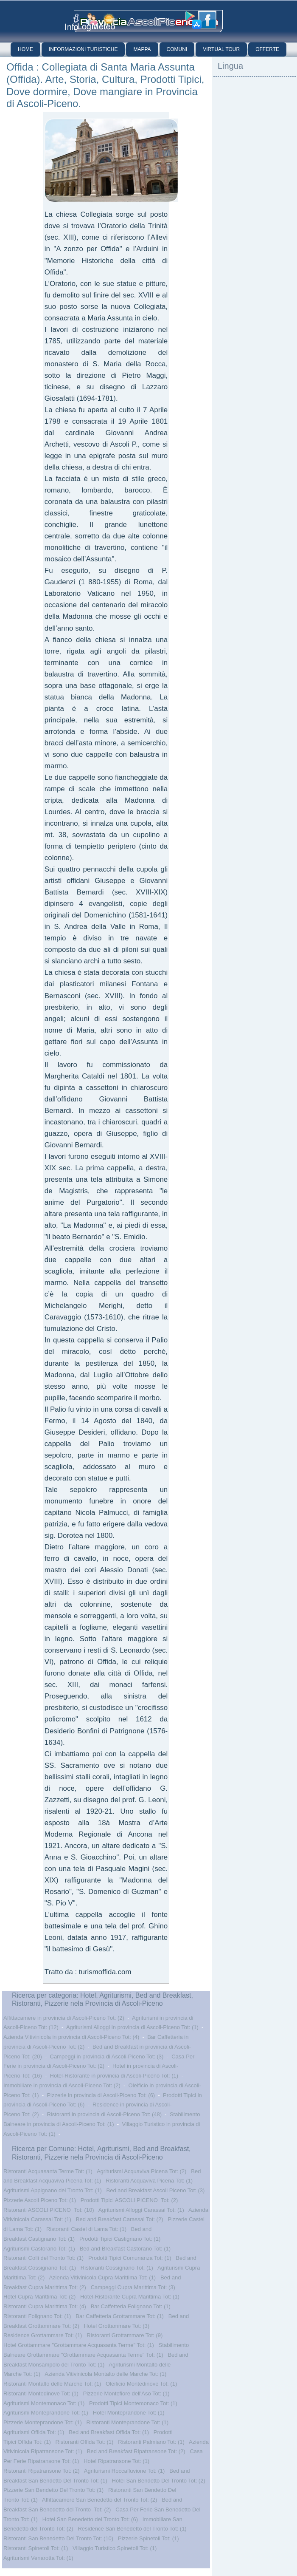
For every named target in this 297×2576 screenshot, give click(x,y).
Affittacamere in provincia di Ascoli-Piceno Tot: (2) (63, 2018)
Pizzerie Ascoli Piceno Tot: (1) (39, 2200)
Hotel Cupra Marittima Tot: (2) (39, 2296)
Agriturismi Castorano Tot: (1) (39, 2248)
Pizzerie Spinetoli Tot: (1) (148, 2538)
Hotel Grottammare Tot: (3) (116, 2326)
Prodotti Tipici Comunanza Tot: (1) (129, 2258)
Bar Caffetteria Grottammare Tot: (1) (120, 2316)
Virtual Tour (221, 49)
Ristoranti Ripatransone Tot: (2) (41, 2471)
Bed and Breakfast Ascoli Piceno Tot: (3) (155, 2190)
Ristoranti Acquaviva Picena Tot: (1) (149, 2180)
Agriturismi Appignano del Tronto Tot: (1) (52, 2190)
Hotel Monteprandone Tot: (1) (129, 2412)
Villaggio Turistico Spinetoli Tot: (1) (115, 2548)
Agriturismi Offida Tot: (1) (33, 2432)
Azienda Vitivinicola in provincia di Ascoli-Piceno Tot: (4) (71, 2037)
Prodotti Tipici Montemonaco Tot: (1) (133, 2403)
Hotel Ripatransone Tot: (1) (116, 2461)
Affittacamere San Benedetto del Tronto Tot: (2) (99, 2500)
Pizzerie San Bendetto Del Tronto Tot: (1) (53, 2490)
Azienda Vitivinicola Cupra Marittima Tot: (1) (102, 2277)
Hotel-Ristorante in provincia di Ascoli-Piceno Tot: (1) (114, 2075)
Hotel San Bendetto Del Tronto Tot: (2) (158, 2480)
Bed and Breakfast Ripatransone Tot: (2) (136, 2451)
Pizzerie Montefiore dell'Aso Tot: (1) (126, 2393)
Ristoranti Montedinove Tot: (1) (40, 2393)
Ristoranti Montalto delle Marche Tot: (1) (52, 2384)
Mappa (142, 49)
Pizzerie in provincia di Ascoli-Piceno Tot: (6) (101, 2095)
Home (25, 49)
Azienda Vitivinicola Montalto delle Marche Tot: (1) (105, 2374)
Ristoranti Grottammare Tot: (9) (125, 2335)
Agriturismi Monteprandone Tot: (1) (45, 2412)
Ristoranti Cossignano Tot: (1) (117, 2268)
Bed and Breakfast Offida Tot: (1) (109, 2432)
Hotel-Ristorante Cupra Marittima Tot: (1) (129, 2296)
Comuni (177, 49)
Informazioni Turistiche (83, 49)
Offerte (267, 49)
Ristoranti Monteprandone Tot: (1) (127, 2422)
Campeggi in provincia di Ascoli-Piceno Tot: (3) (107, 2056)
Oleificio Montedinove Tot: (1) (141, 2384)
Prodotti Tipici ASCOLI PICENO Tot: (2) (129, 2200)
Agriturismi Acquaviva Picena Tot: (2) (141, 2171)
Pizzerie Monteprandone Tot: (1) (42, 2422)
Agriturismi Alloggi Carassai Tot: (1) (141, 2210)
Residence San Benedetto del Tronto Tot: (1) (132, 2528)
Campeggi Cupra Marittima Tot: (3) (133, 2287)
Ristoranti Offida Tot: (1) (85, 2442)
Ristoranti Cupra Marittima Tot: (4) (44, 2306)
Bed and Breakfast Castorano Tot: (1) (125, 2248)
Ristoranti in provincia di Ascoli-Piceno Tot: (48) (104, 2114)
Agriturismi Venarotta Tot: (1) (38, 2558)
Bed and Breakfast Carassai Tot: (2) (119, 2219)
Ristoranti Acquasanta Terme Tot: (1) (47, 2171)
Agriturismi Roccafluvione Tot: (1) (124, 2471)
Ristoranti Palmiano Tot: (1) (151, 2442)
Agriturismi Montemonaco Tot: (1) (43, 2403)
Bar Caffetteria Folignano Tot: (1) (131, 2306)
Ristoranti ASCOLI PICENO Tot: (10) (48, 2210)
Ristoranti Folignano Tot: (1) (37, 2316)
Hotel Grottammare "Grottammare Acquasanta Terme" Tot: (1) (78, 2345)
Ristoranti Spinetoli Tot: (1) (35, 2548)
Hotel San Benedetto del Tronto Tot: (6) (90, 2519)
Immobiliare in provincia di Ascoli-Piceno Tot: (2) (61, 2085)
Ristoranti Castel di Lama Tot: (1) (86, 2229)
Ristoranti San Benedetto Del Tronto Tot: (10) (58, 2538)
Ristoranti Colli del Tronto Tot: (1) (43, 2258)
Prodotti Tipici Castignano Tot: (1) (119, 2239)
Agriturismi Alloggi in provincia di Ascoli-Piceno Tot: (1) (132, 2027)
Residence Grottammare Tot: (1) (42, 2335)
